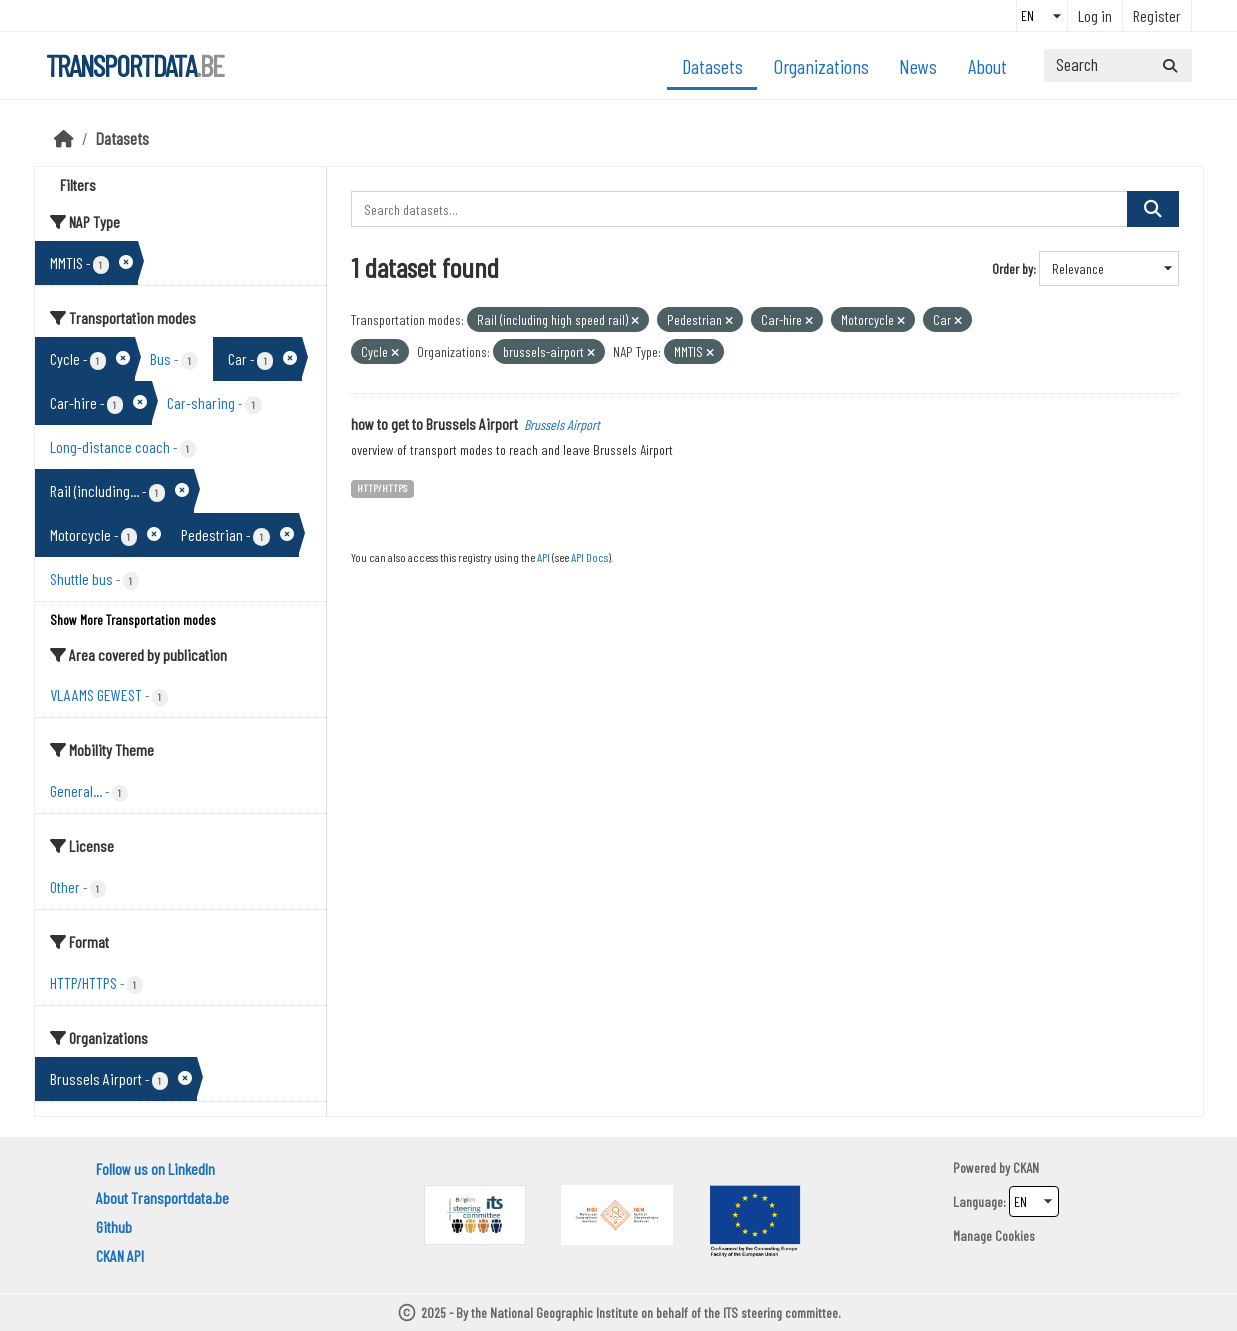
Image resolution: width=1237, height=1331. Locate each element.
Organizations (821, 66)
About (987, 66)
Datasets (712, 66)
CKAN (1026, 1167)
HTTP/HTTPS (382, 487)
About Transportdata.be (162, 1197)
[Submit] (1170, 65)
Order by (1012, 268)
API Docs (589, 557)
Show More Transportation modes (133, 619)
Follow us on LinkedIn (155, 1168)
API (543, 557)
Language (978, 1201)
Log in (1095, 15)
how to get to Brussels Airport (434, 423)
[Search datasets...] (1118, 65)
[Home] (64, 138)
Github (114, 1226)
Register (1157, 15)
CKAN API (120, 1255)
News (918, 66)
